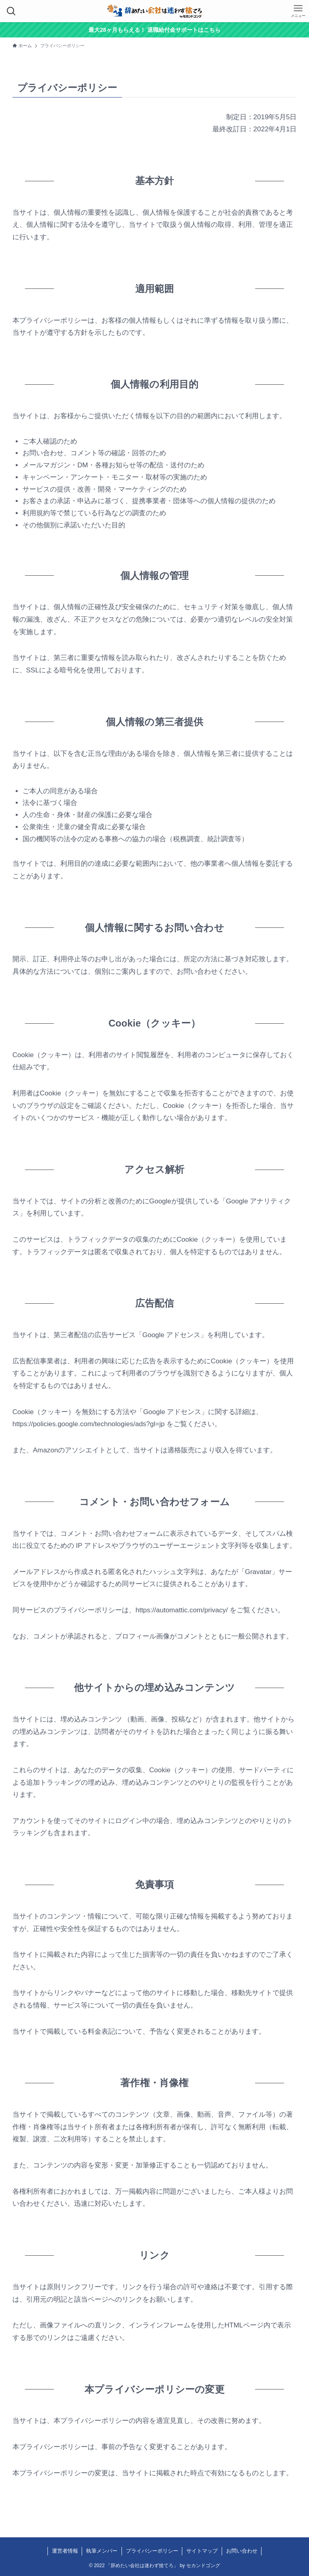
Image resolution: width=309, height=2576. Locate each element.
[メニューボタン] (298, 11)
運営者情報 (65, 2551)
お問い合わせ (242, 2551)
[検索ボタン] (11, 11)
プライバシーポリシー (152, 2551)
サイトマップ (202, 2551)
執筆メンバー (101, 2551)
